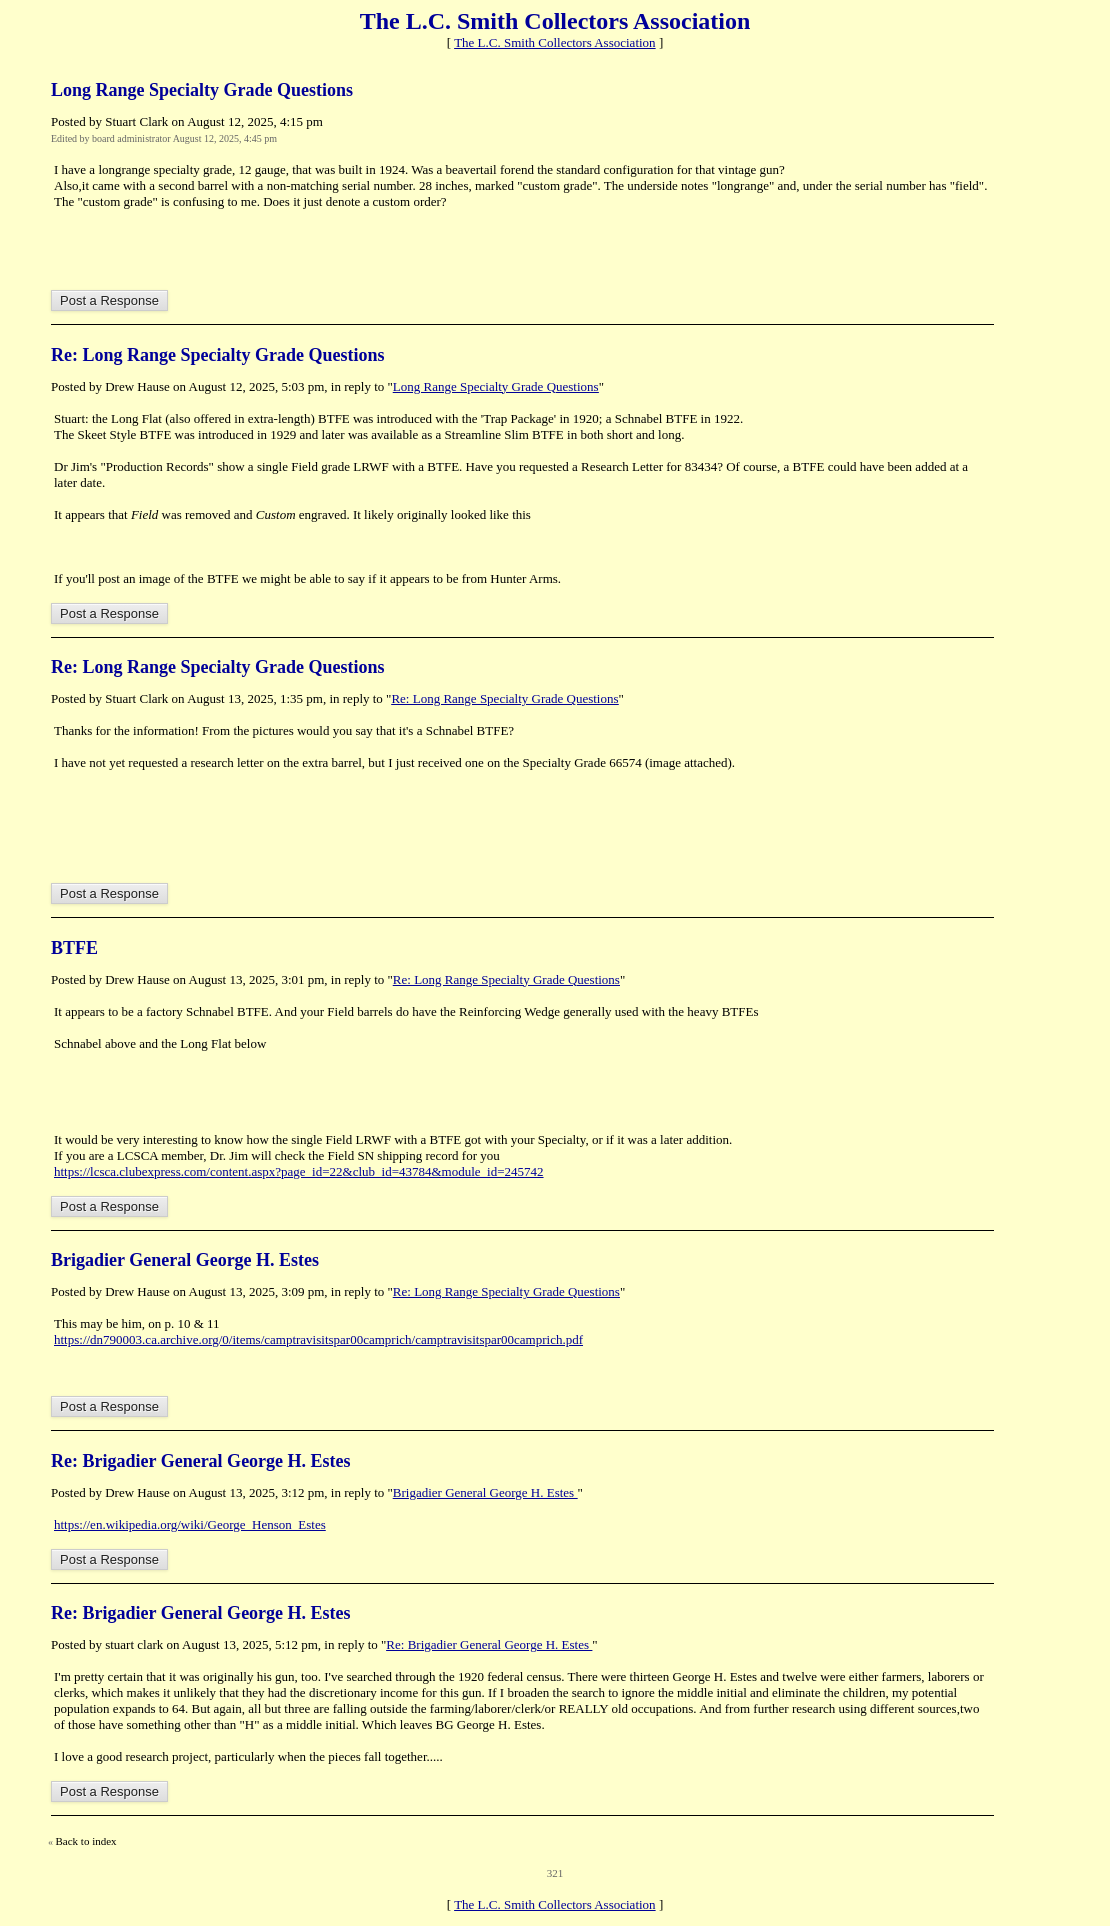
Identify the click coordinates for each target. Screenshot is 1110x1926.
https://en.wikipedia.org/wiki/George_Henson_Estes (190, 1524)
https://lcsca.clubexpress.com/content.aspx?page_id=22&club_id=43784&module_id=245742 (299, 1171)
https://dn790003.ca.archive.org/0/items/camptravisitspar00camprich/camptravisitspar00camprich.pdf (318, 1339)
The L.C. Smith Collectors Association (555, 42)
